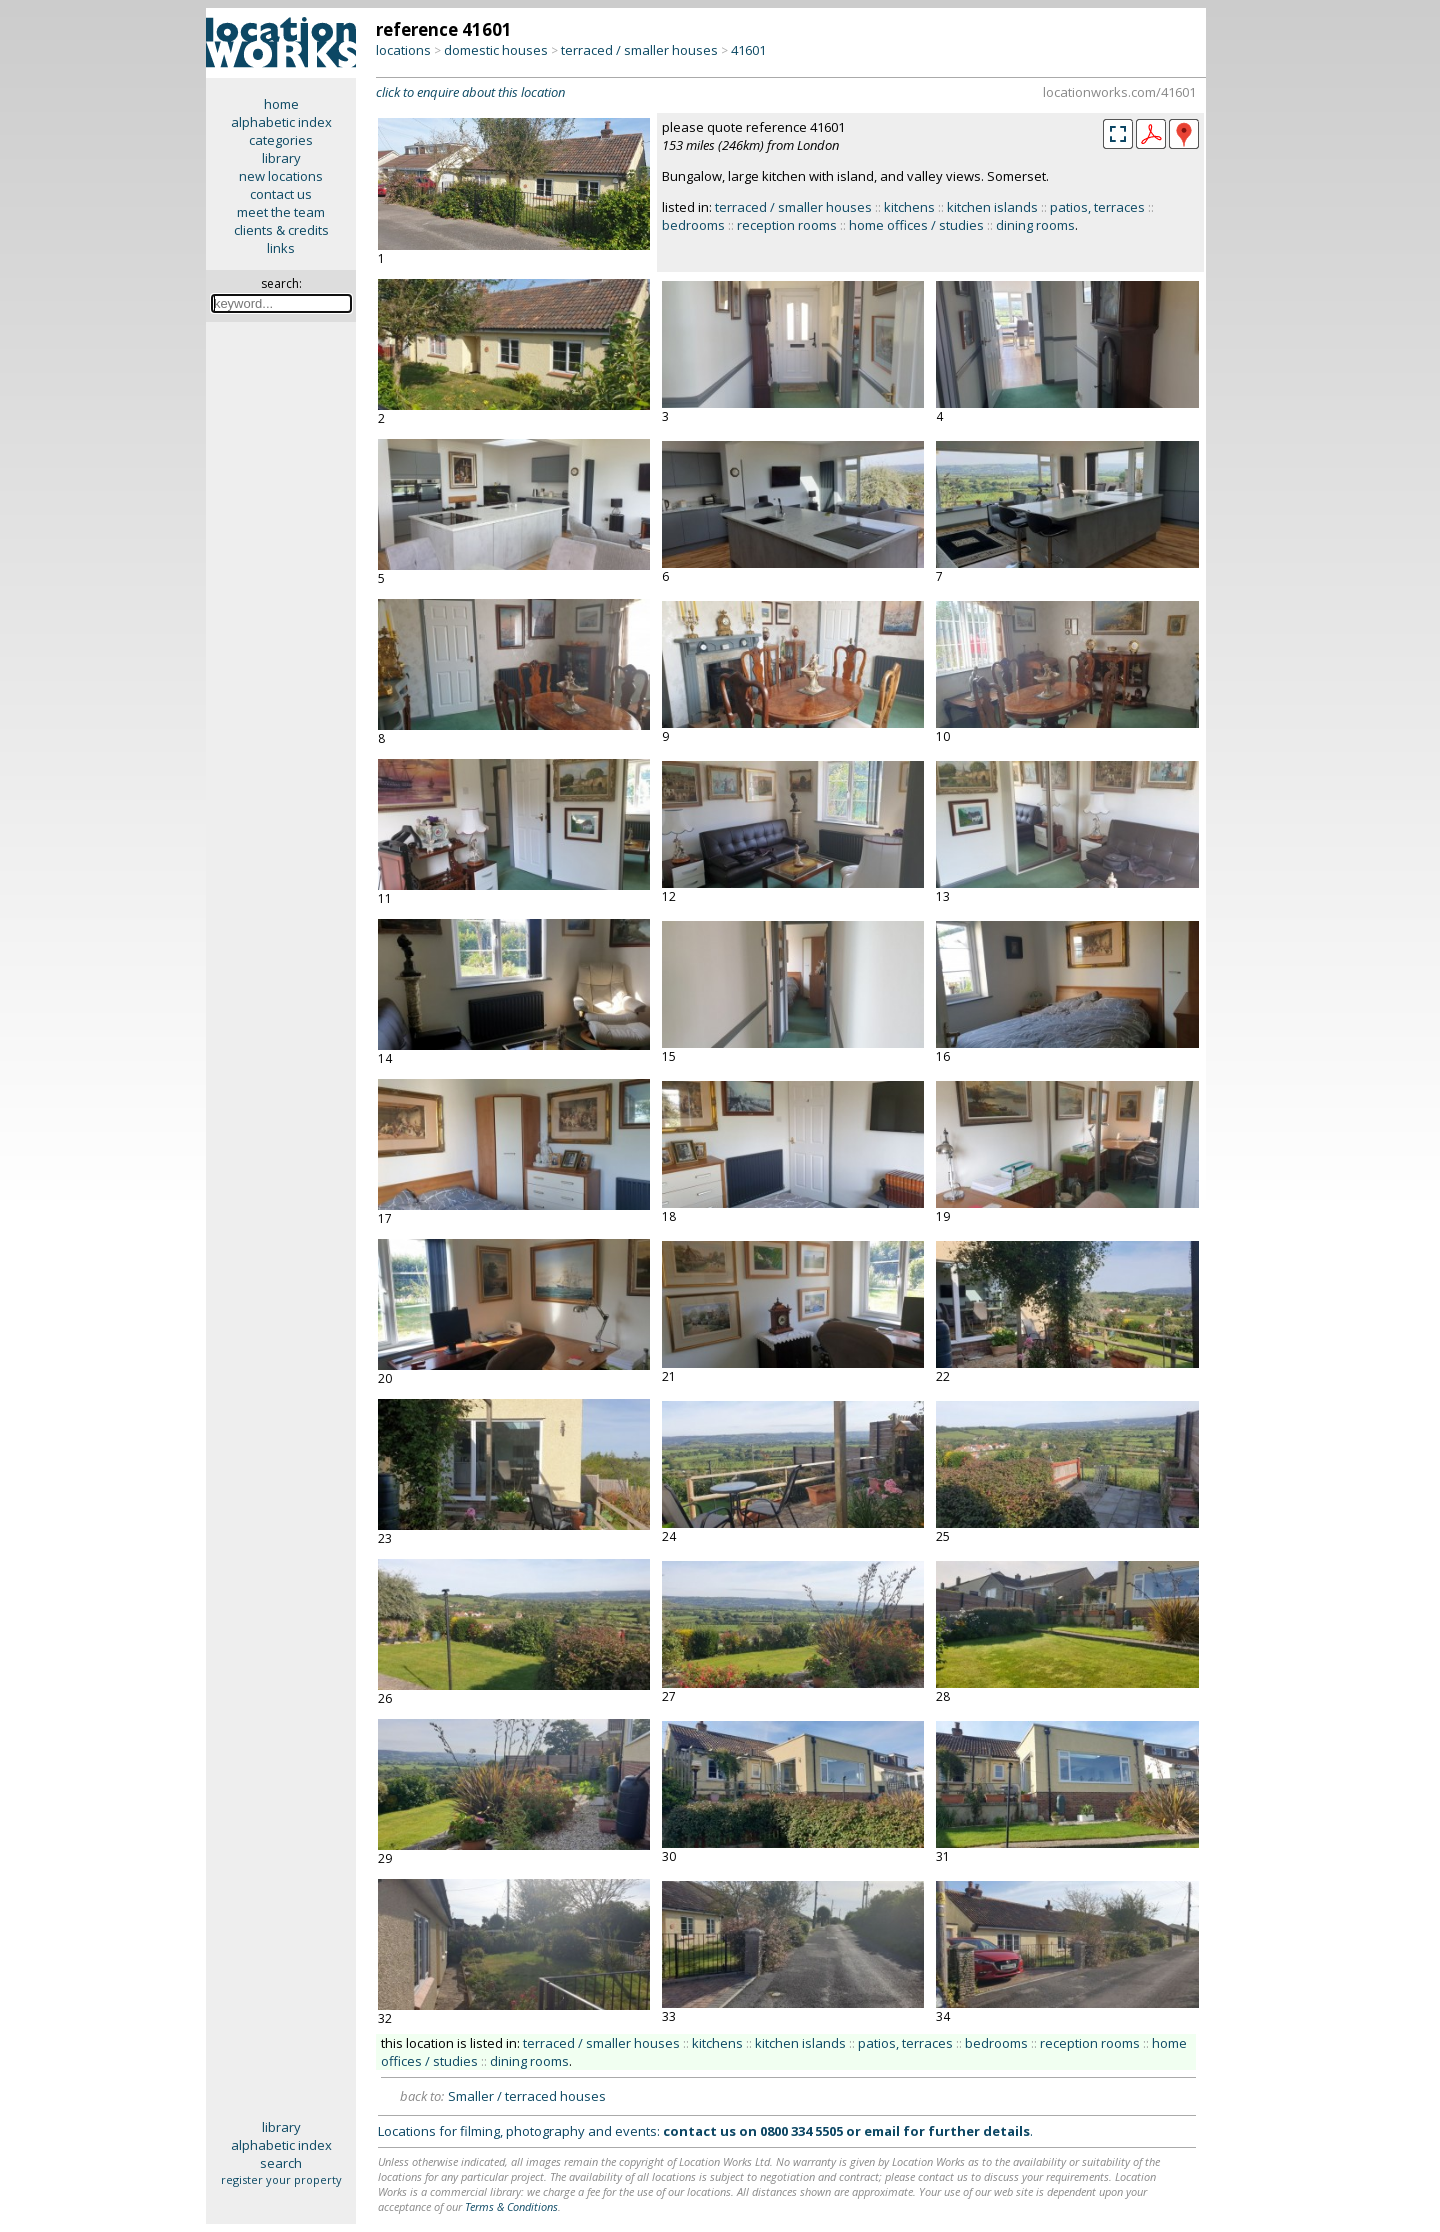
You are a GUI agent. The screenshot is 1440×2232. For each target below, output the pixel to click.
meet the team (281, 212)
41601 (748, 50)
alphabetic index (281, 122)
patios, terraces (1097, 207)
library (281, 158)
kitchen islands (992, 207)
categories (281, 140)
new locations (281, 176)
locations (403, 50)
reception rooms (787, 225)
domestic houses (496, 50)
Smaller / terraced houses (527, 2096)
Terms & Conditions (511, 2206)
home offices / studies (916, 225)
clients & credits (281, 230)
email (882, 2131)
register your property (281, 2179)
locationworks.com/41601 (1119, 92)
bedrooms (693, 225)
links (281, 248)
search (281, 2163)
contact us (281, 194)
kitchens (909, 207)
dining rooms (1035, 225)
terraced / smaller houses (639, 50)
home (281, 104)
